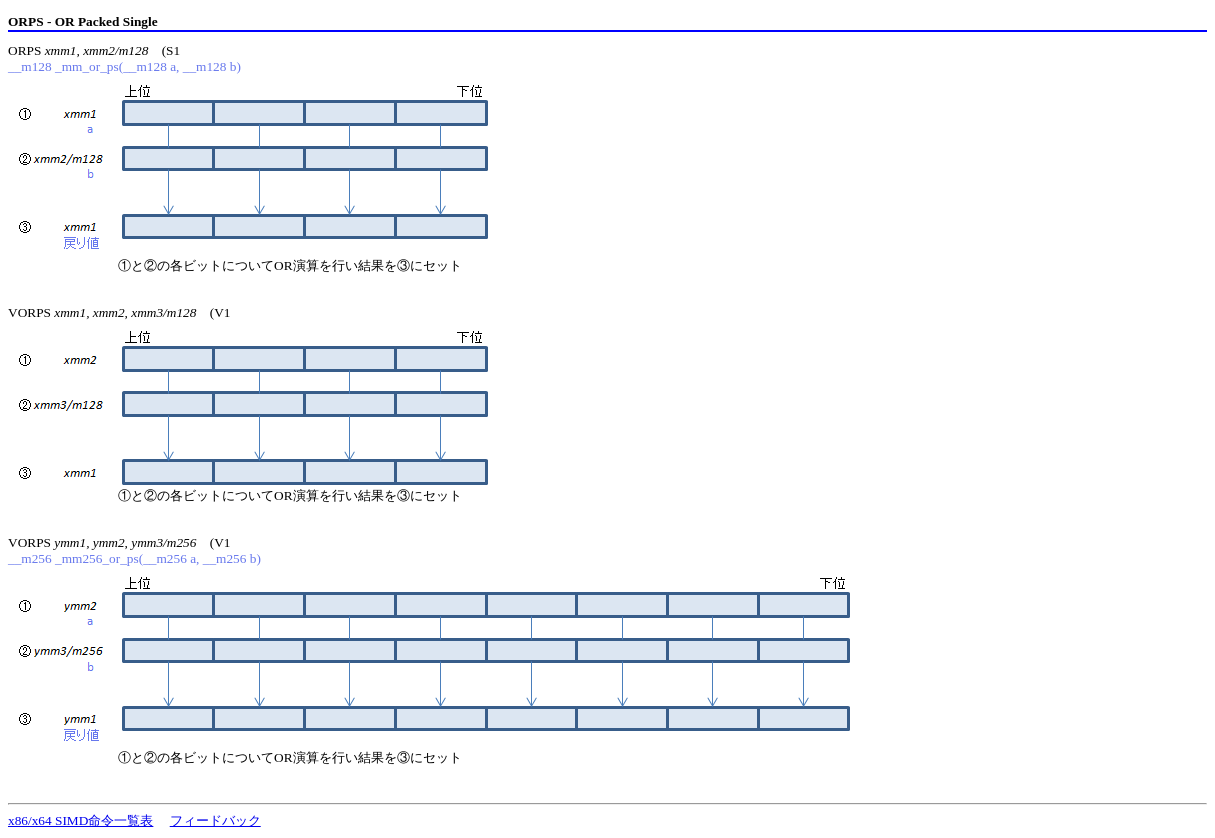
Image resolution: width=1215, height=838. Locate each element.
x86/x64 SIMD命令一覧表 (80, 820)
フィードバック (215, 820)
